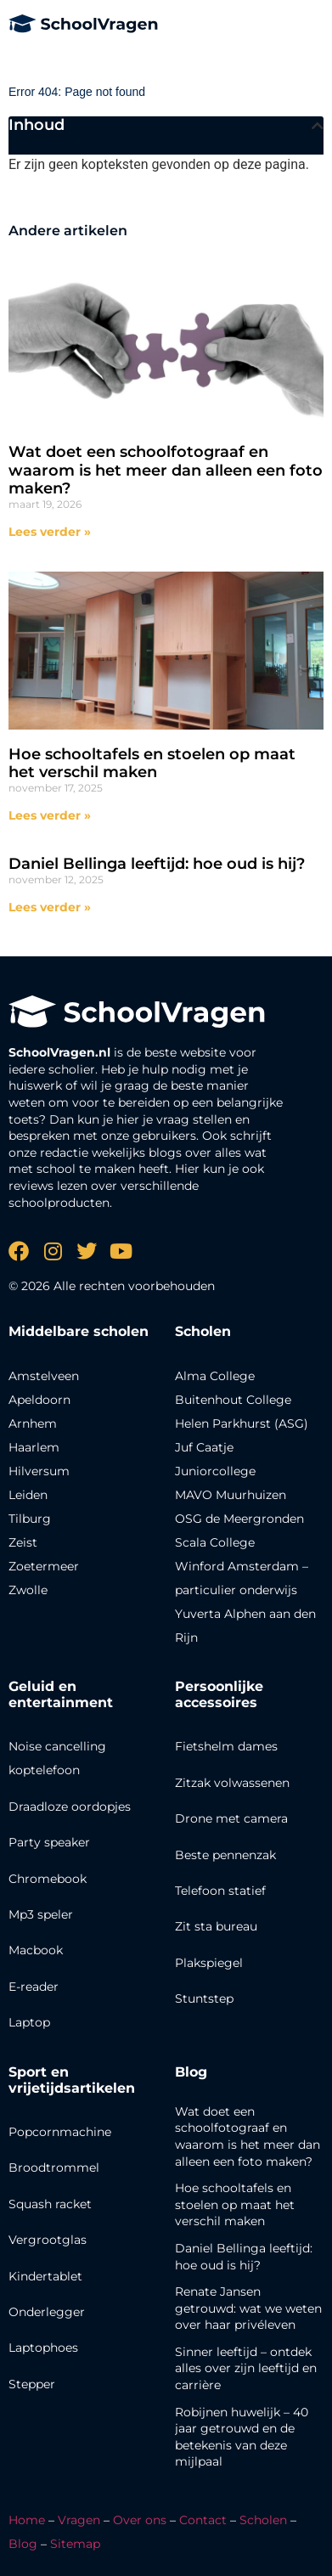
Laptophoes (43, 2347)
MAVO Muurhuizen (230, 1494)
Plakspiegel (209, 1962)
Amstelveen (43, 1376)
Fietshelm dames (226, 1746)
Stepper (31, 2384)
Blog (191, 2072)
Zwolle (28, 1590)
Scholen (263, 2520)
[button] (318, 125)
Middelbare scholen (78, 1331)
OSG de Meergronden (239, 1518)
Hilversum (39, 1471)
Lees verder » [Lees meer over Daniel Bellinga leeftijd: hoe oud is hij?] (49, 907)
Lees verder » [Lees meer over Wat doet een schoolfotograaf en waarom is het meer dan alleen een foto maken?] (49, 531)
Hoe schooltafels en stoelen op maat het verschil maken (151, 763)
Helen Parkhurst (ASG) (241, 1423)
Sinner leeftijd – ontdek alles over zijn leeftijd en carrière (246, 2368)
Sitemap (75, 2543)
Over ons (139, 2520)
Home (26, 2520)
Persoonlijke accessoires (219, 1694)
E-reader (33, 1986)
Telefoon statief (220, 1890)
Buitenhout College (233, 1399)
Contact (203, 2520)
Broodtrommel (53, 2167)
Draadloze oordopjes (69, 1806)
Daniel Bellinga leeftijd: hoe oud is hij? (156, 863)
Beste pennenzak (225, 1855)
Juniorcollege (215, 1471)
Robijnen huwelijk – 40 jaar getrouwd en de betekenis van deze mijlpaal (241, 2437)
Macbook (35, 1950)
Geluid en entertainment (60, 1694)
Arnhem (32, 1423)
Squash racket (50, 2204)
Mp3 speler (40, 1914)
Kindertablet (45, 2276)
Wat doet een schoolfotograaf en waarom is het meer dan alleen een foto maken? (165, 470)
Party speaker (49, 1842)
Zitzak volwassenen (232, 1782)
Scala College (215, 1542)
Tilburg (29, 1518)
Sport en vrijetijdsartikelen (71, 2080)
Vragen (79, 2520)
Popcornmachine (59, 2131)
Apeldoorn (39, 1399)
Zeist (22, 1542)
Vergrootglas (47, 2239)
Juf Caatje (204, 1447)
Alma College (215, 1376)
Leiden (28, 1494)
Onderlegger (46, 2312)
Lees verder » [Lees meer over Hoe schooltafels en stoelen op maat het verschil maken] (49, 815)
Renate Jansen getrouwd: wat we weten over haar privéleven (248, 2308)
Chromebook (47, 1878)
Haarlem (33, 1447)
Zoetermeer (43, 1566)
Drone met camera (231, 1818)
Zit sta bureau (216, 1926)
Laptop (29, 2022)
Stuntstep (204, 1998)
